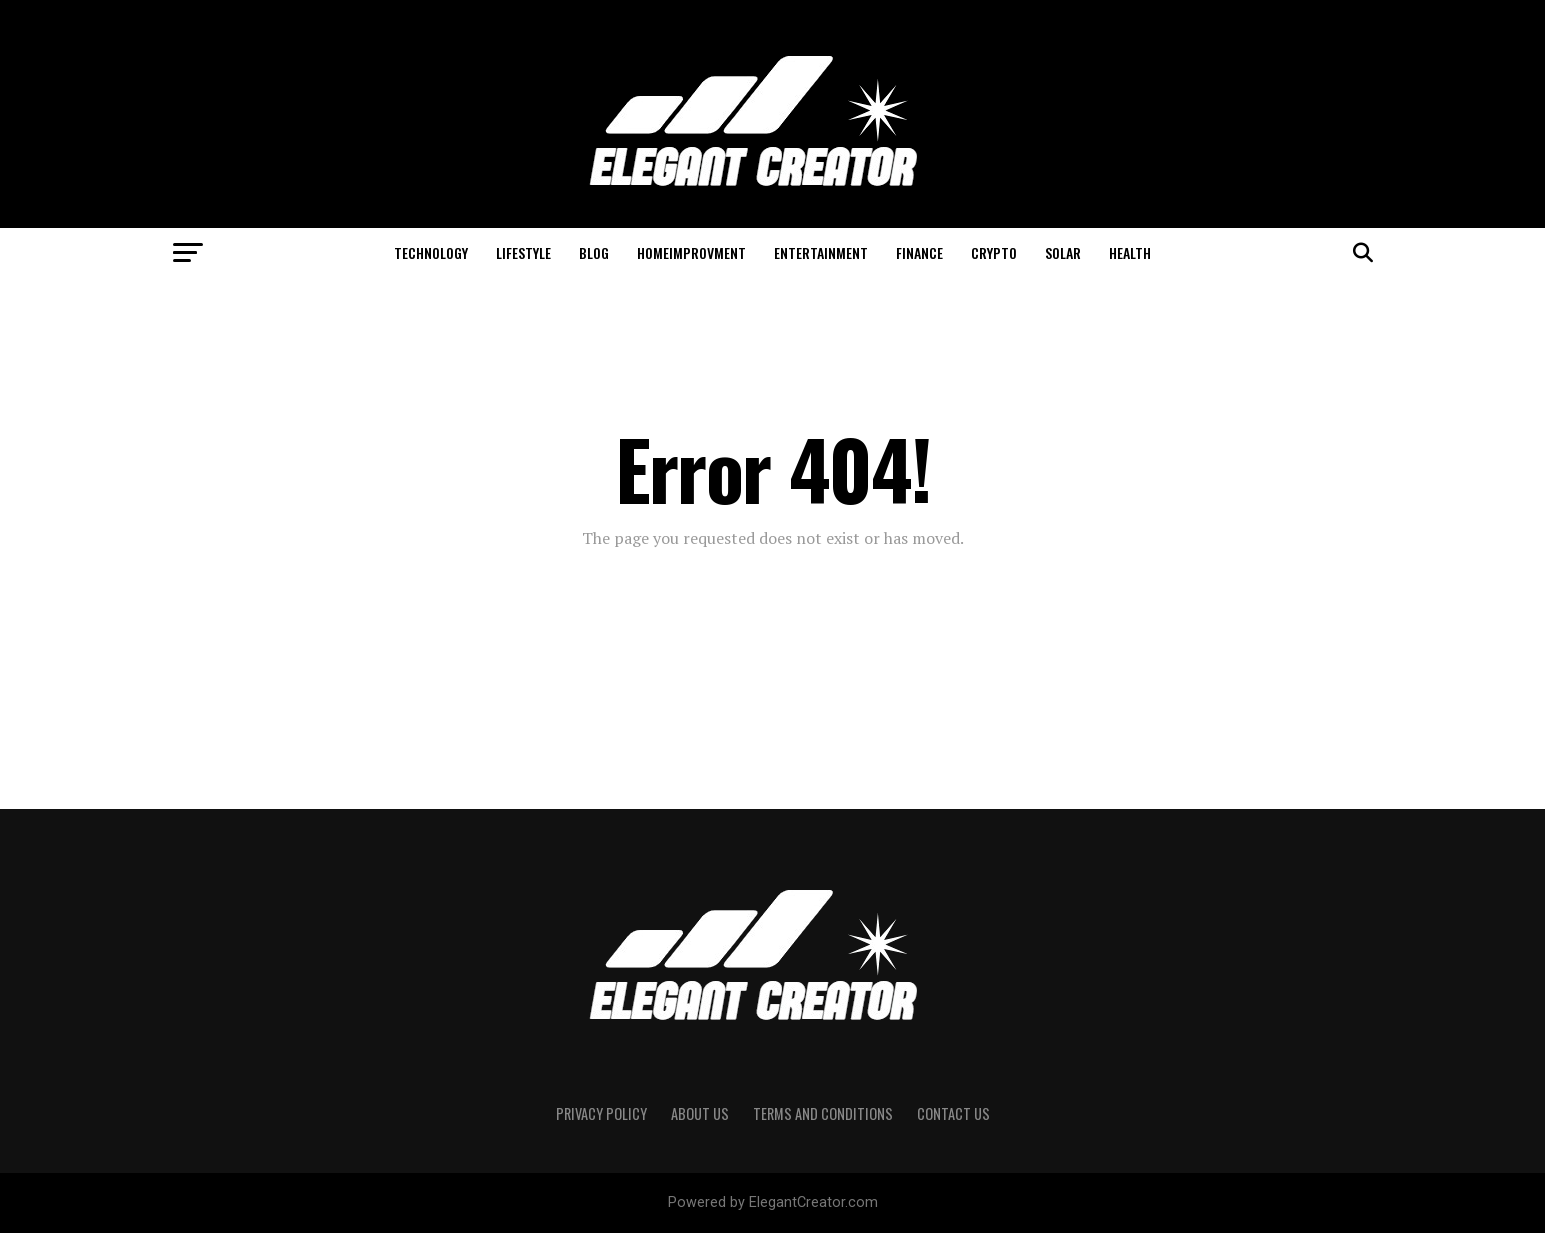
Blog (594, 252)
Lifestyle (523, 252)
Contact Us (953, 1113)
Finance (919, 252)
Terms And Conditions (823, 1113)
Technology (431, 252)
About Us (700, 1113)
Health (1130, 252)
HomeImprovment (691, 252)
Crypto (994, 252)
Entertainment (821, 252)
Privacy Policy (601, 1113)
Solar (1063, 252)
